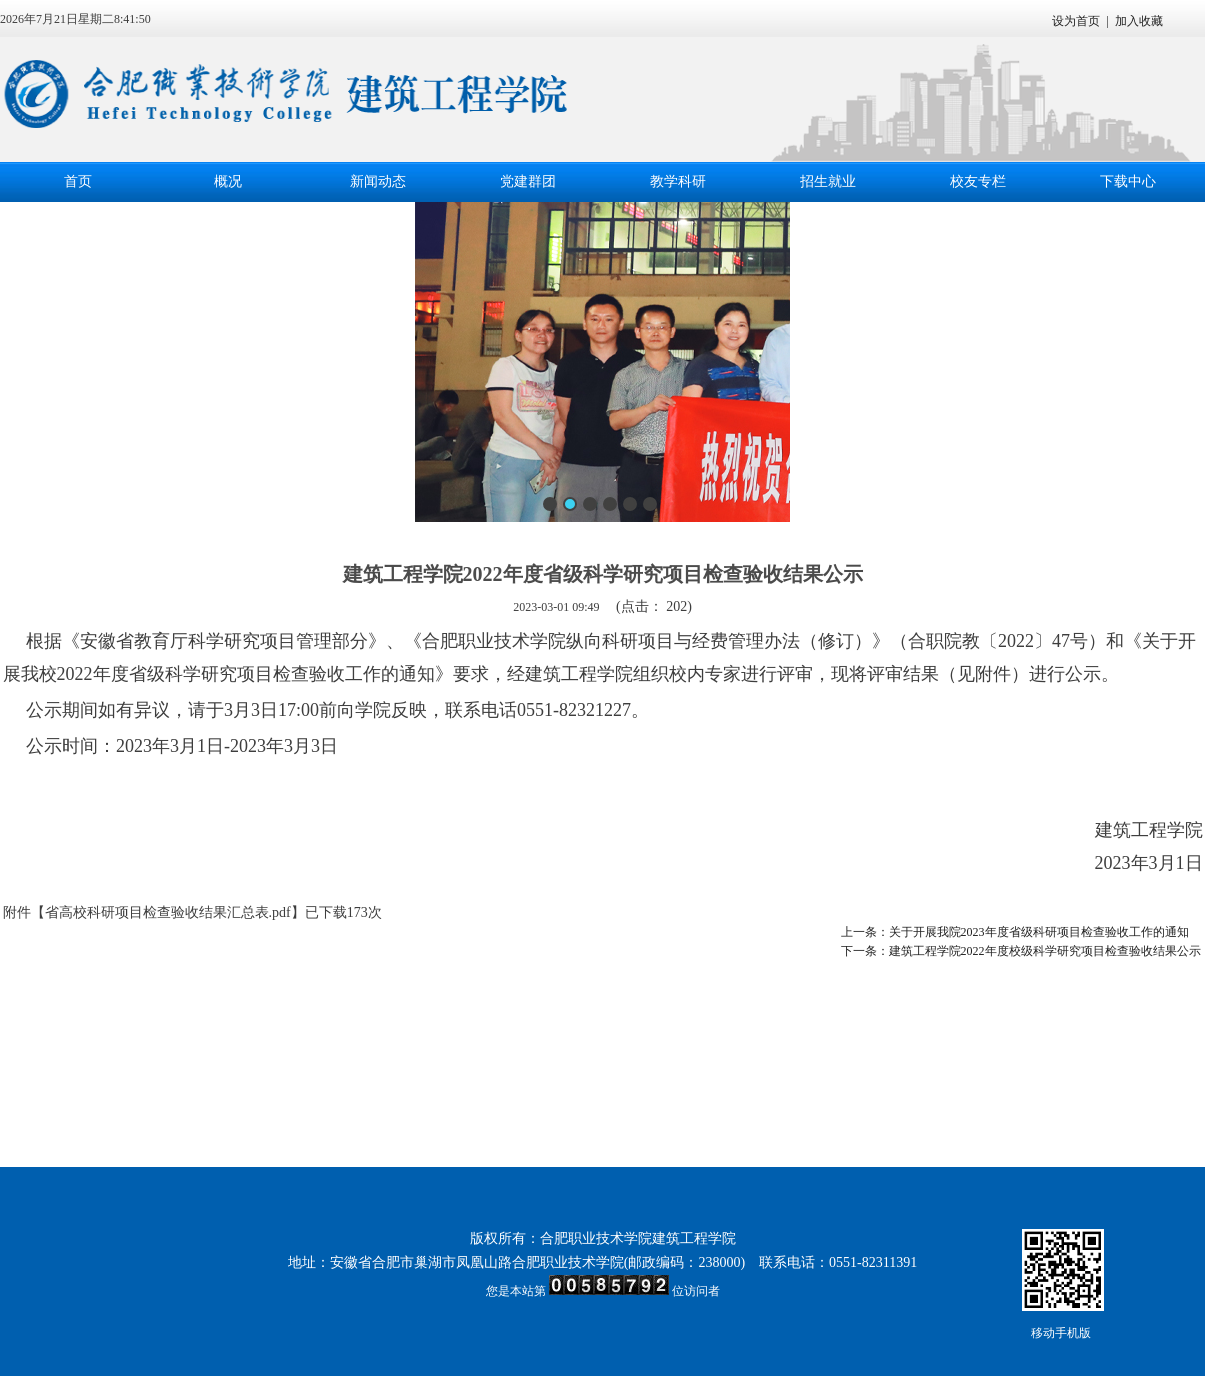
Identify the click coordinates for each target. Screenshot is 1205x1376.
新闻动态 (378, 181)
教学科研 (678, 181)
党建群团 (528, 181)
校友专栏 (978, 181)
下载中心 (1128, 181)
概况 (228, 181)
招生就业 (828, 181)
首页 (78, 181)
